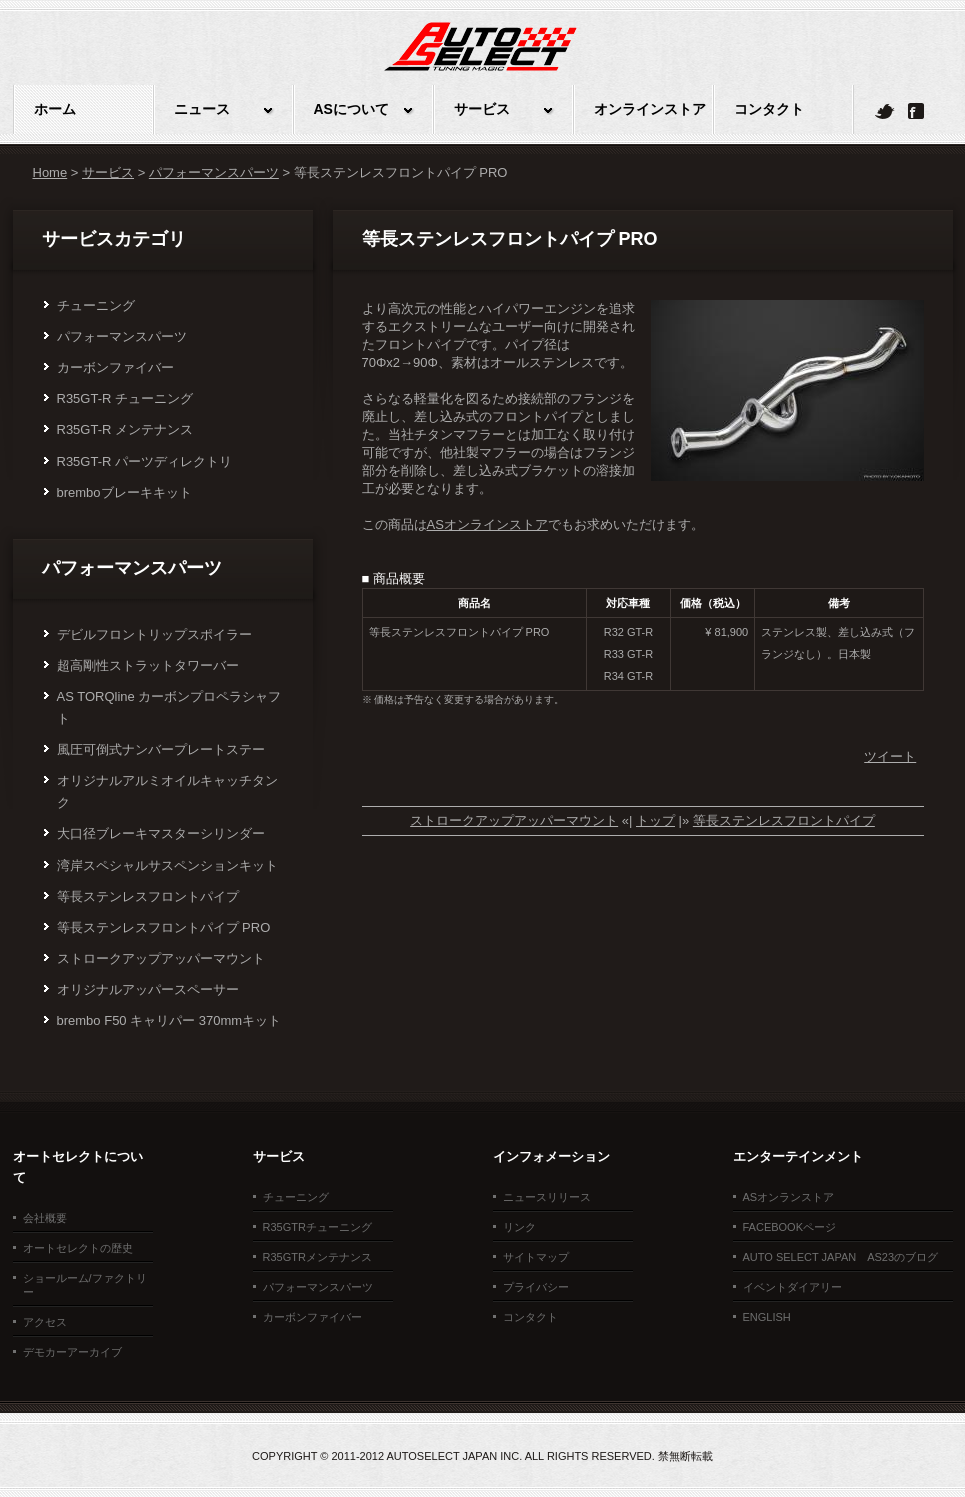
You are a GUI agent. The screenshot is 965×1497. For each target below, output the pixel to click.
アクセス (45, 1322)
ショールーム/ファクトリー (85, 1285)
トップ (655, 820)
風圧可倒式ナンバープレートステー (161, 749)
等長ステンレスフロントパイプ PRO (164, 927)
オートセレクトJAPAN (480, 62)
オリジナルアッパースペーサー (148, 989)
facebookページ (790, 1227)
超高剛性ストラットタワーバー (148, 665)
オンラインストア (650, 109)
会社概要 (45, 1218)
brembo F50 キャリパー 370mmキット (169, 1020)
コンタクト (769, 109)
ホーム (55, 109)
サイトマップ (536, 1257)
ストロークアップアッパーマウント (161, 958)
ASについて (351, 109)
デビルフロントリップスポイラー (154, 634)
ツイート (890, 756)
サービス (482, 109)
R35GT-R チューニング (125, 398)
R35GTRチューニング (317, 1227)
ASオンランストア (789, 1197)
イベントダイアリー (792, 1287)
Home (50, 172)
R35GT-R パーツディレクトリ (145, 461)
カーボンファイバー (115, 367)
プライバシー (536, 1287)
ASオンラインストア (487, 524)
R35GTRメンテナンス (317, 1257)
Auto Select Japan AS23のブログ (841, 1257)
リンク (519, 1227)
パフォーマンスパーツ (214, 172)
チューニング (96, 305)
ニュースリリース (547, 1197)
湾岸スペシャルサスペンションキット (167, 865)
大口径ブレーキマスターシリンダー (161, 833)
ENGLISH (767, 1317)
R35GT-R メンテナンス (125, 429)
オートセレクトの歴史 (78, 1248)
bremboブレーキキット (124, 492)
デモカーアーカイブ (72, 1352)
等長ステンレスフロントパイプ (148, 896)
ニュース (202, 109)
